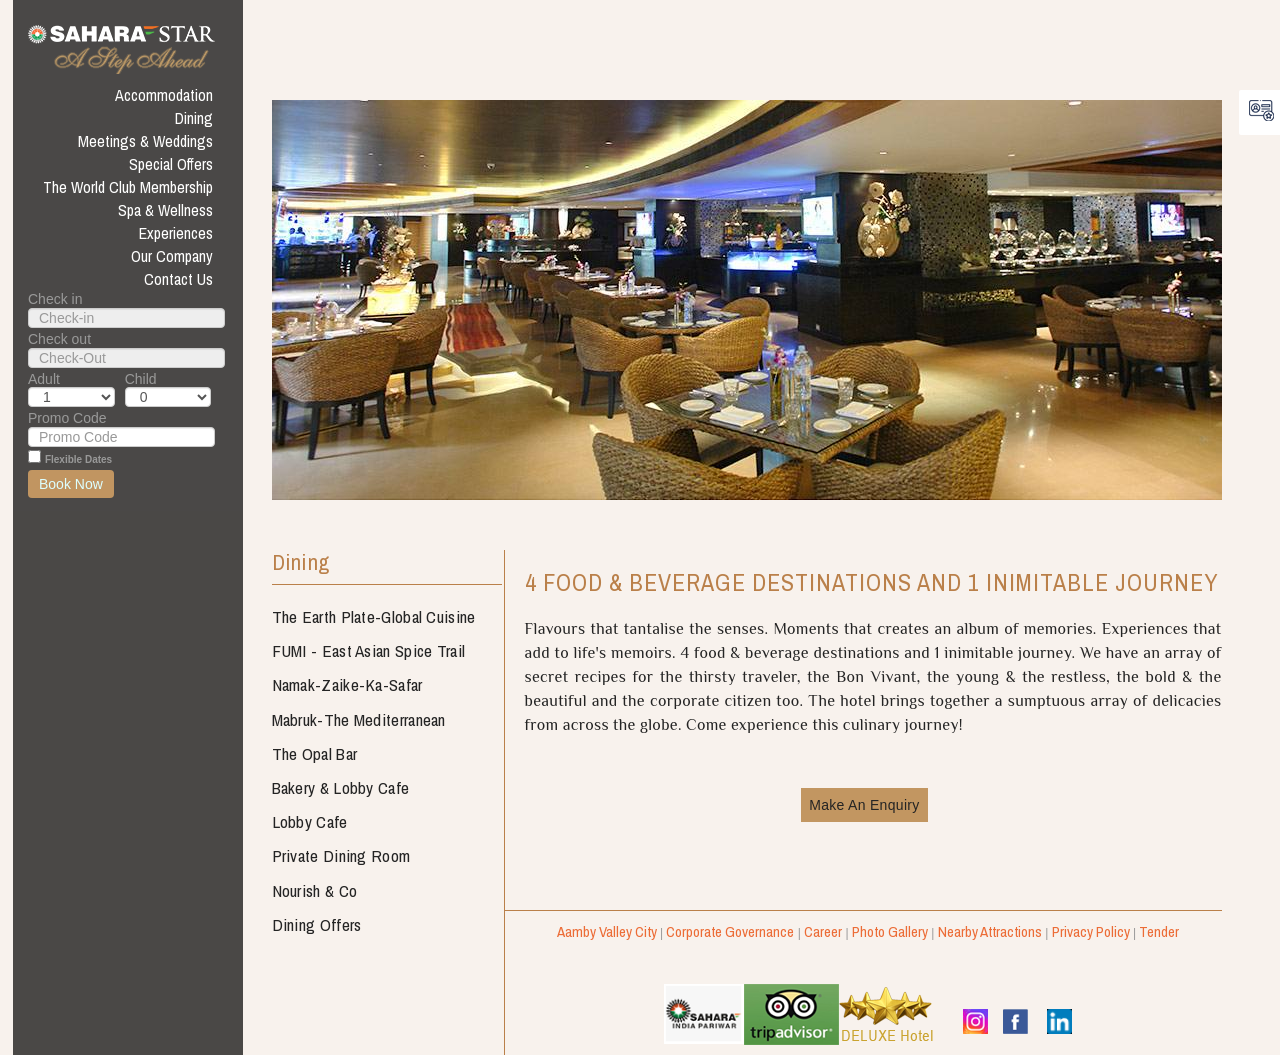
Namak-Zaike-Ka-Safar (347, 684)
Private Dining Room (341, 855)
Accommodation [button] (164, 95)
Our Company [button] (172, 256)
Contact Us (178, 279)
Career (823, 931)
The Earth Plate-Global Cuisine (374, 616)
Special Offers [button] (171, 164)
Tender (1159, 931)
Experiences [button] (176, 233)
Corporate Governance (730, 931)
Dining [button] (194, 118)
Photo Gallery (890, 931)
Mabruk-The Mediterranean (359, 719)
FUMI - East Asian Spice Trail (369, 650)
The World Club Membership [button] (128, 187)
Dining (301, 563)
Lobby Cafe (310, 821)
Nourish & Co (315, 890)
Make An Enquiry (864, 805)
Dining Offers (317, 924)
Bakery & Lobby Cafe (341, 787)
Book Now (71, 484)
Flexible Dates (78, 459)
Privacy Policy (1091, 931)
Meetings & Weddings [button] (145, 141)
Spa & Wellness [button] (165, 210)
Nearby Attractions (990, 931)
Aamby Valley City (607, 931)
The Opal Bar (315, 753)
